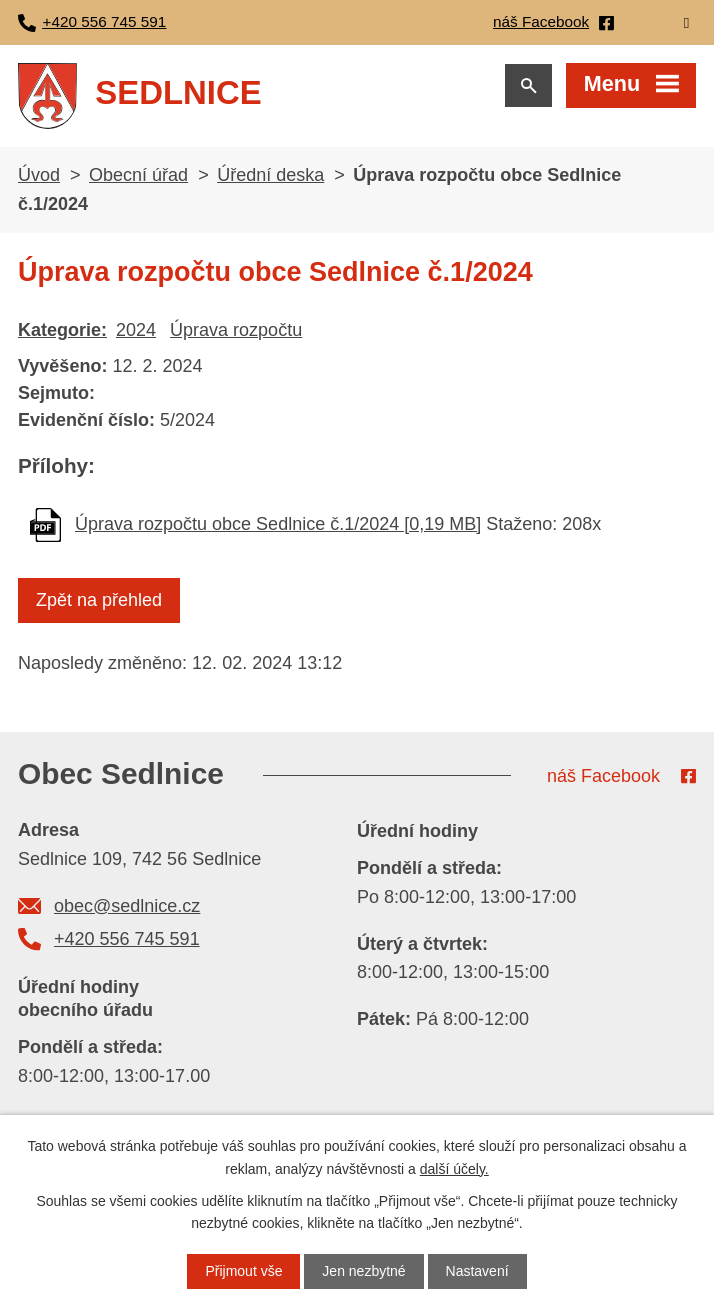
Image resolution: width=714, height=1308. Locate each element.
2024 (136, 330)
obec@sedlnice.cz (127, 906)
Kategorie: (62, 330)
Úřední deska (270, 175)
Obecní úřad (138, 175)
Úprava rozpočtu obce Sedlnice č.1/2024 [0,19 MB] (278, 524)
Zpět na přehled (99, 600)
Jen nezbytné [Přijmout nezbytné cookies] (363, 1271)
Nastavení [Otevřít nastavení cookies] (477, 1271)
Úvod (39, 175)
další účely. (454, 1168)
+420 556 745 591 (127, 939)
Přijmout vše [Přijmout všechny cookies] (243, 1271)
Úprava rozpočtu (236, 330)
